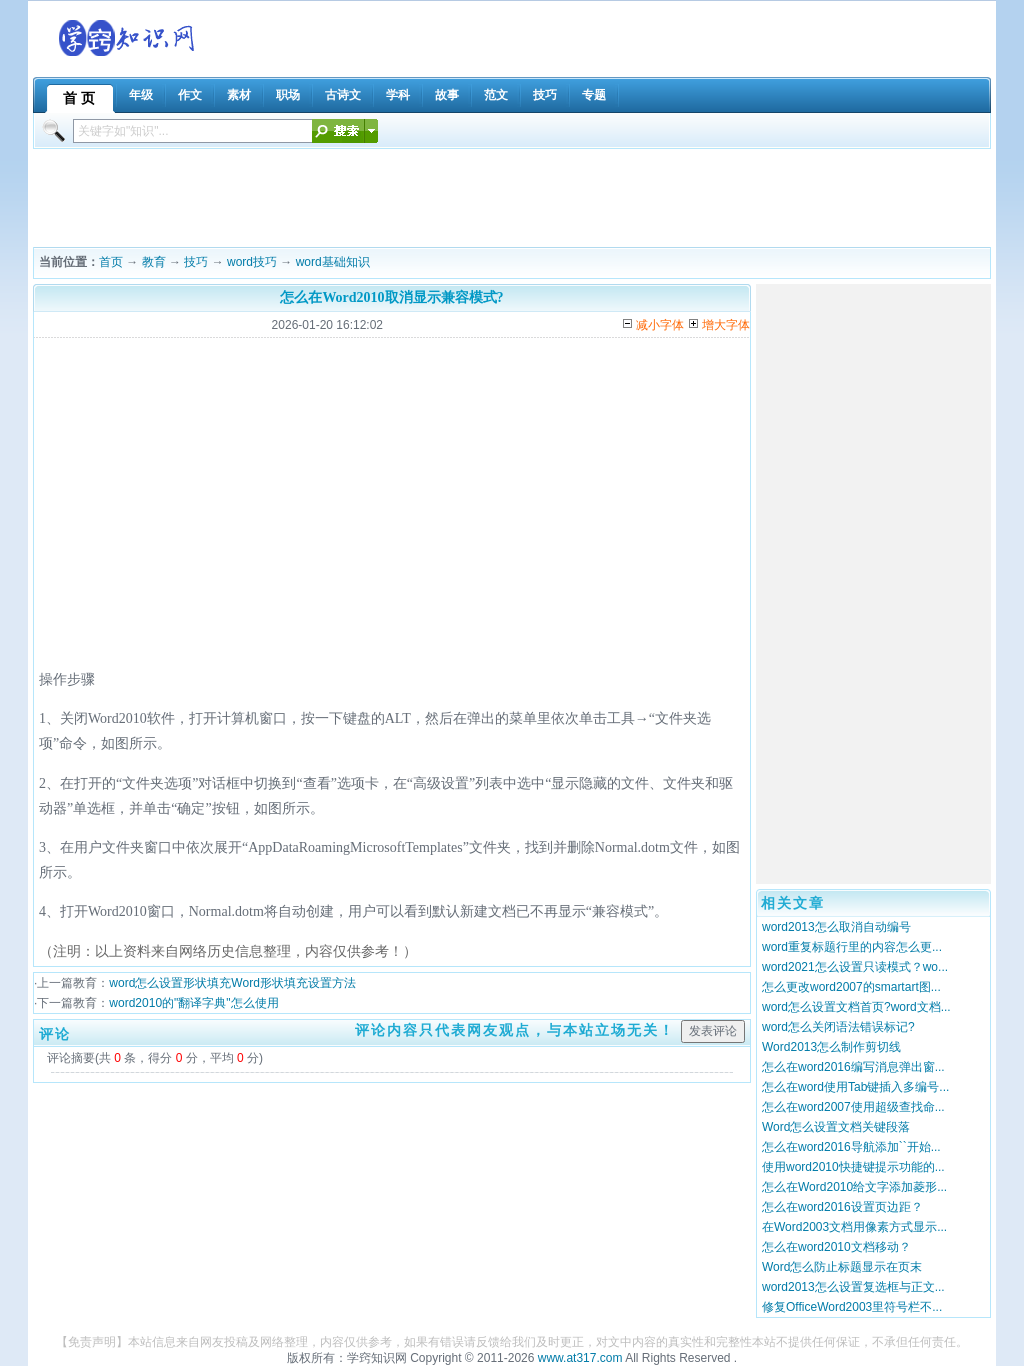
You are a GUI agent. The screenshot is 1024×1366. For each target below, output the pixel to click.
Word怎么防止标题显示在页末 (842, 1267)
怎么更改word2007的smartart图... (851, 987)
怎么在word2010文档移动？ (836, 1247)
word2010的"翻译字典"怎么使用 (193, 1003)
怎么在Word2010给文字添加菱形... (854, 1187)
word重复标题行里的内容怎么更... (852, 947)
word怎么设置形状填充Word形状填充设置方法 (232, 983)
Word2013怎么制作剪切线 (831, 1047)
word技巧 (252, 262)
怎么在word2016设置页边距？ (842, 1207)
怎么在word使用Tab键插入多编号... (855, 1087)
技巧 (196, 262)
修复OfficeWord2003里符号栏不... (852, 1307)
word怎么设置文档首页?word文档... (856, 1007)
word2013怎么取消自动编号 (836, 927)
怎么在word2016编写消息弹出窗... (853, 1067)
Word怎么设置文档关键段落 (836, 1127)
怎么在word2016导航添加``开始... (851, 1147)
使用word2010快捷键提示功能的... (853, 1167)
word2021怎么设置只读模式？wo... (855, 967)
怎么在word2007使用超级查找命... (853, 1107)
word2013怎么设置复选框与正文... (853, 1287)
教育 (154, 262)
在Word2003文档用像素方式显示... (854, 1227)
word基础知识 (333, 262)
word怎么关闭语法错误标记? (838, 1027)
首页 (111, 262)
